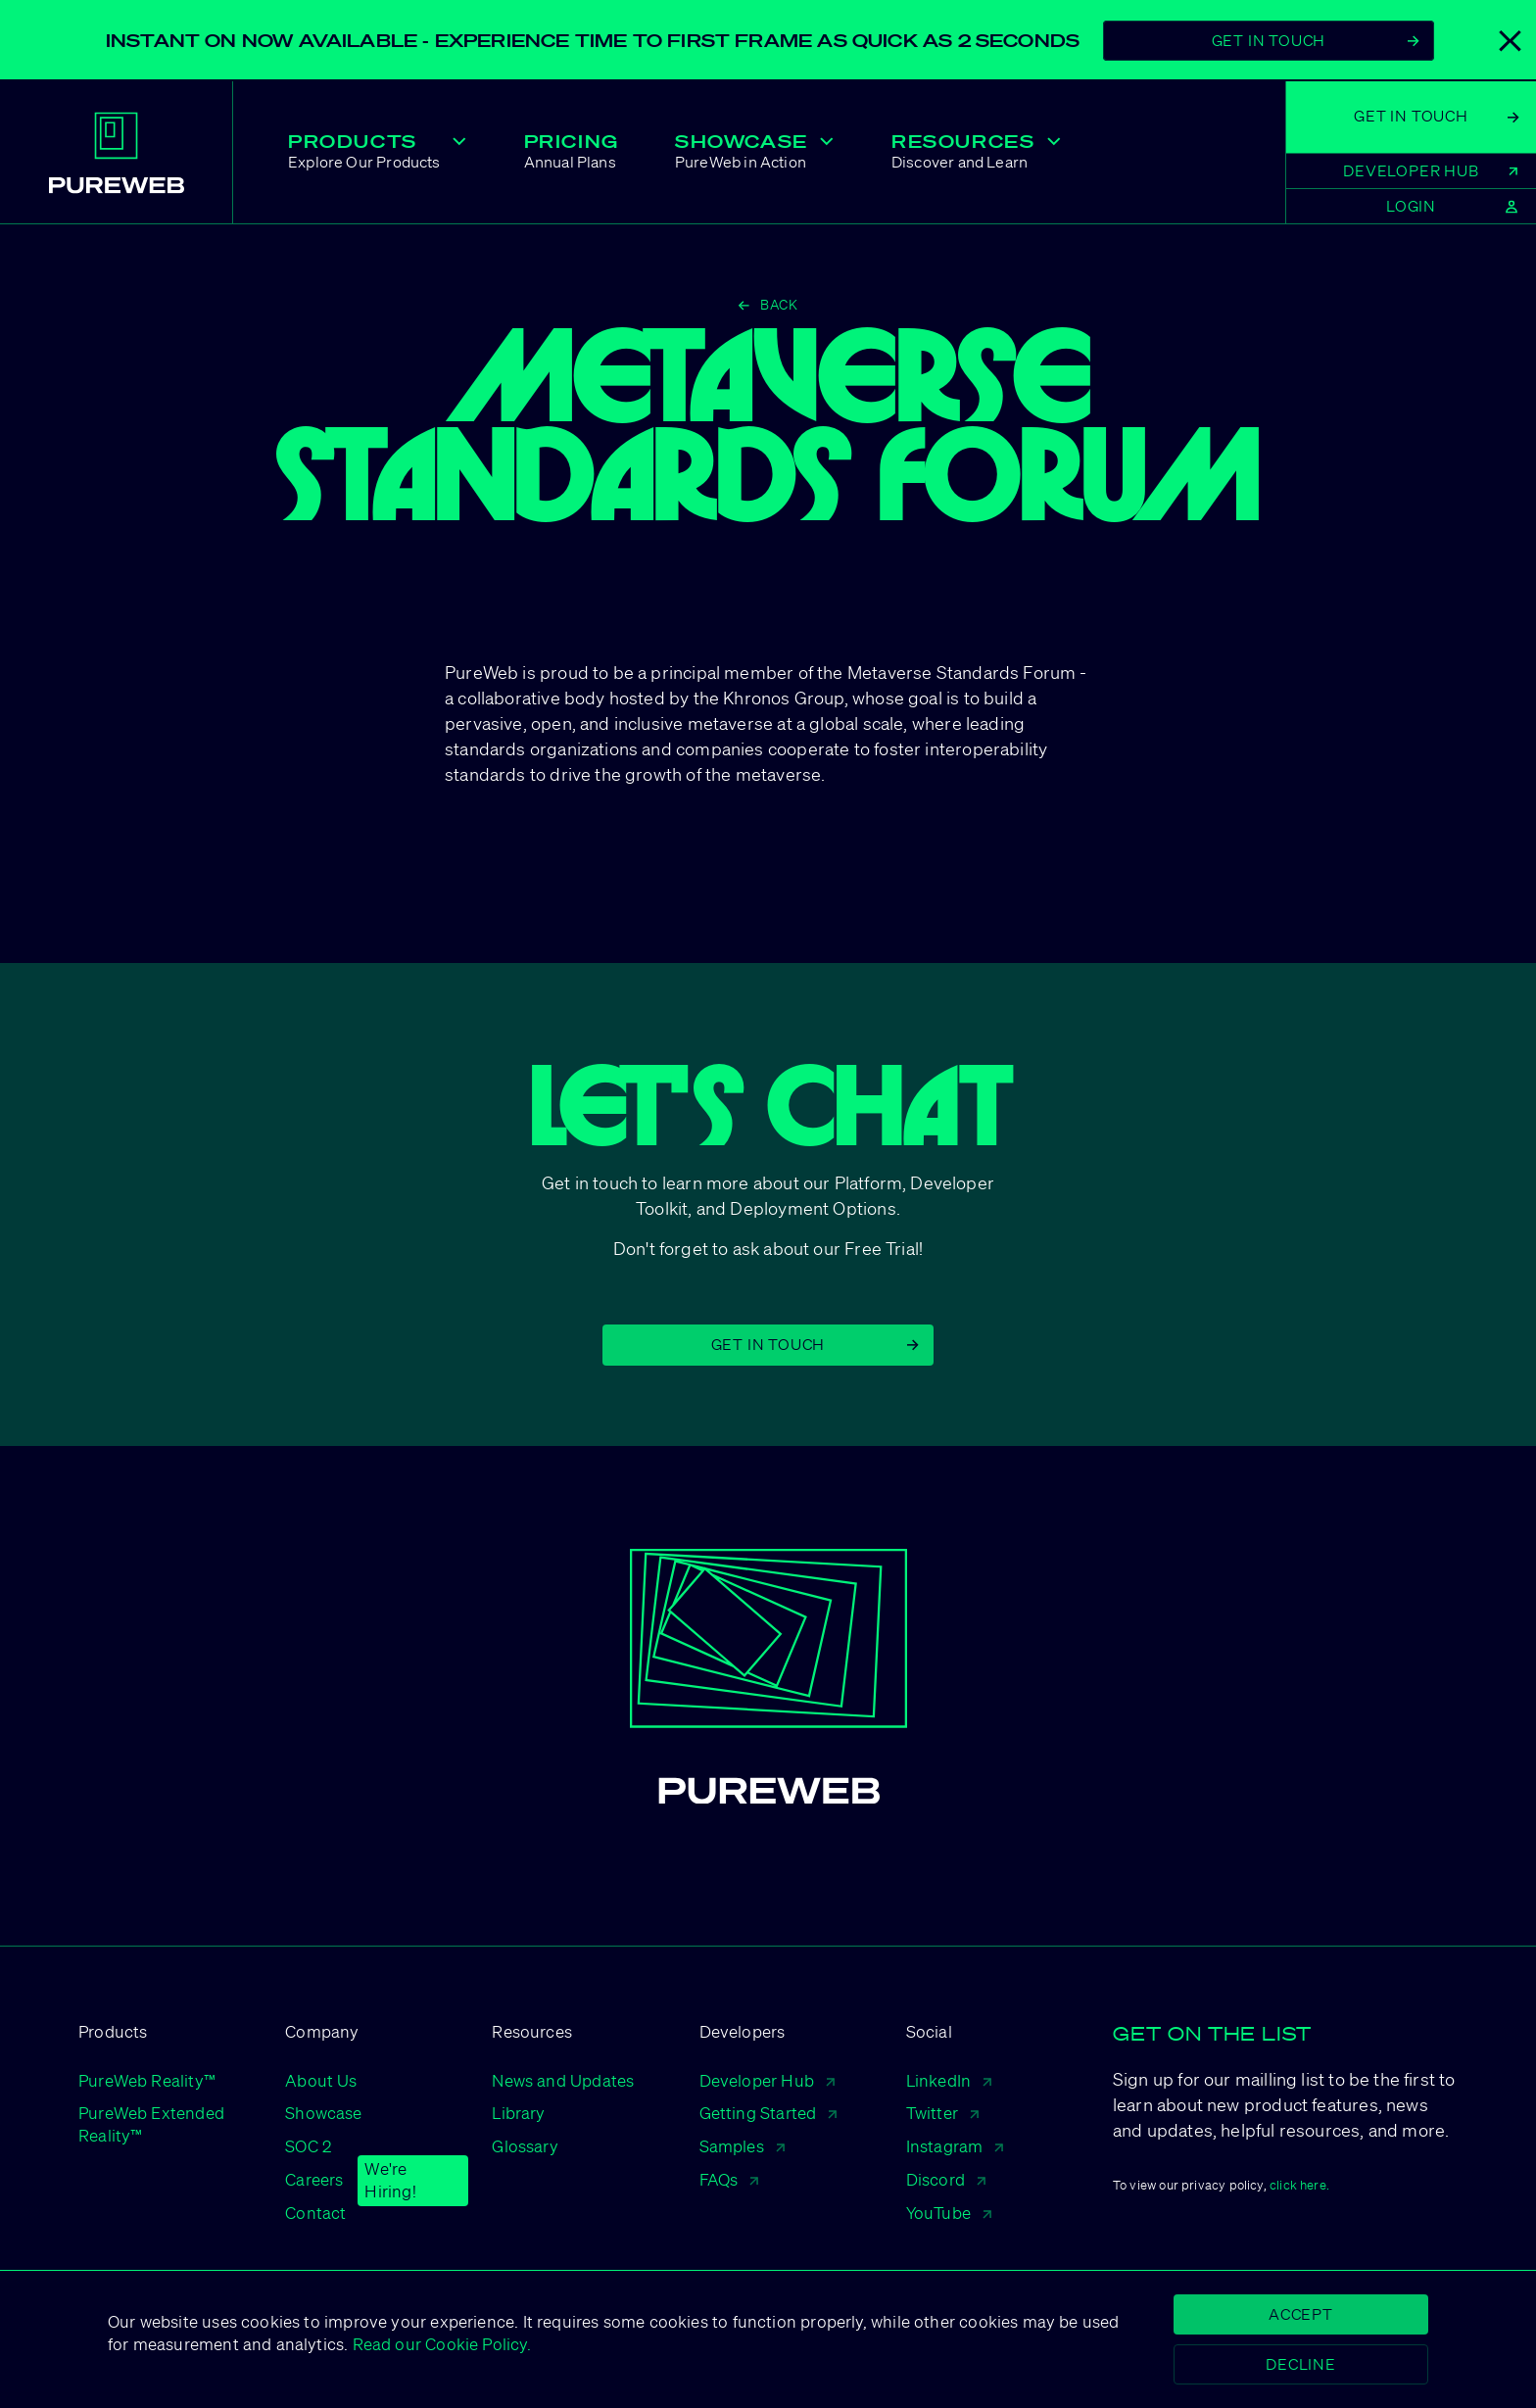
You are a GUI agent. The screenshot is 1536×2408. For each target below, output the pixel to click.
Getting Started (768, 2112)
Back (768, 304)
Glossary (524, 2146)
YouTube (948, 2212)
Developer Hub (767, 2080)
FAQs (729, 2179)
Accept (1301, 2314)
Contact (315, 2212)
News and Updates (563, 2080)
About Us (321, 2080)
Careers (314, 2180)
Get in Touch (815, 1344)
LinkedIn (948, 2080)
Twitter (942, 2112)
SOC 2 (308, 2146)
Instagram (955, 2146)
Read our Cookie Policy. (439, 2344)
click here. (1299, 2185)
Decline (1301, 2364)
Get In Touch (1315, 40)
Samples (742, 2146)
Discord (945, 2179)
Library (518, 2112)
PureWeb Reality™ (147, 2080)
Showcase (323, 2112)
